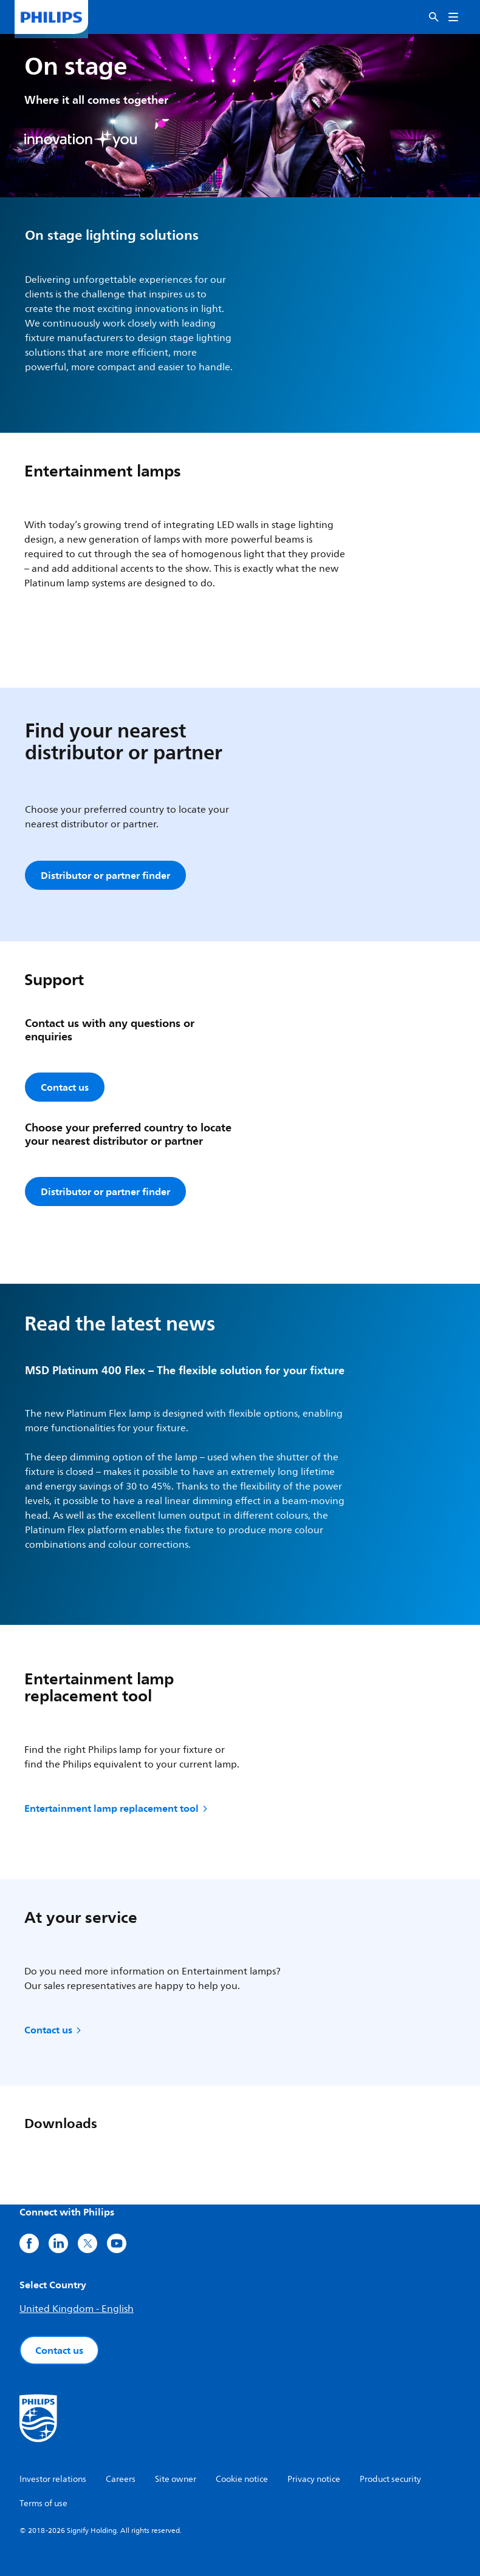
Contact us (53, 2029)
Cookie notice (242, 2479)
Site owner (175, 2479)
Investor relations (52, 2479)
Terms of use (43, 2503)
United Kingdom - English (76, 2309)
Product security (390, 2479)
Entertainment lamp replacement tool (117, 1808)
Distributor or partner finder (105, 875)
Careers (120, 2479)
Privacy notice (313, 2479)
